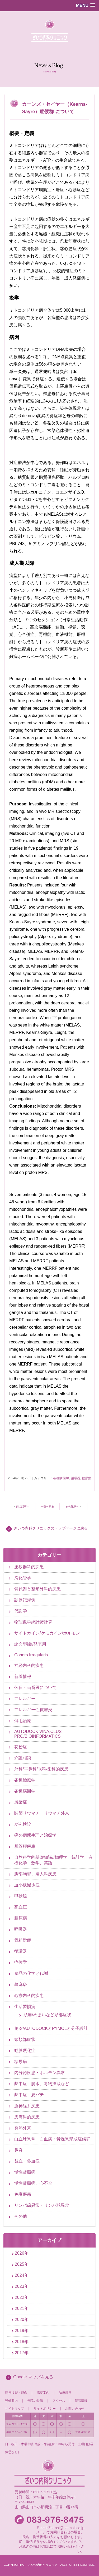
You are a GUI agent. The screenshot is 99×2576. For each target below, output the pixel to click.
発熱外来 (22, 2128)
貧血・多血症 (27, 2161)
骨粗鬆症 (22, 1940)
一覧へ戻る (47, 1506)
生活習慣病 (24, 2006)
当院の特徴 (36, 2401)
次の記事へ (72, 1506)
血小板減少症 (27, 1885)
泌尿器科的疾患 (29, 1566)
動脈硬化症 (24, 2050)
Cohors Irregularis (31, 1655)
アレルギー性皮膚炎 (33, 1709)
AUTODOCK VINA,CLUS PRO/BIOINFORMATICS (38, 1733)
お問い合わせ (74, 2408)
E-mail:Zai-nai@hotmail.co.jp (60, 2528)
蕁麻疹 (20, 1984)
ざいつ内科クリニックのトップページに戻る (51, 1528)
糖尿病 (86, 1478)
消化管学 (22, 1578)
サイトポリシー (45, 2408)
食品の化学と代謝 (31, 1973)
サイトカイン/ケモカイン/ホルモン (47, 1633)
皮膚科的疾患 (27, 2117)
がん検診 (22, 1824)
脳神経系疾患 (27, 2106)
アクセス (59, 2401)
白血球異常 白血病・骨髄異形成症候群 (52, 2139)
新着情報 (22, 1676)
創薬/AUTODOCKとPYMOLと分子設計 (51, 2028)
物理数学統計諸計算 (33, 1622)
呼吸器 (20, 1929)
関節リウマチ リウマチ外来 (41, 1813)
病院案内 (43, 2393)
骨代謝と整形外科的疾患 (37, 1589)
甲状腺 (20, 1896)
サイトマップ (14, 2408)
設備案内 (11, 2401)
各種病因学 (61, 1478)
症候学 (20, 1962)
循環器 (75, 1478)
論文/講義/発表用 (30, 1644)
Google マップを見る (33, 2377)
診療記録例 (24, 1600)
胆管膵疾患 (24, 1846)
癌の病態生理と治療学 (35, 1835)
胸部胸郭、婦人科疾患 (35, 1874)
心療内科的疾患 (29, 1995)
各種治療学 (24, 1780)
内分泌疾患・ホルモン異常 (39, 2072)
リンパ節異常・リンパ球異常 (41, 2205)
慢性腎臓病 (24, 2172)
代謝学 (20, 1611)
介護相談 (22, 1758)
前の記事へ (22, 1506)
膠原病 (20, 1918)
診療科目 (65, 2393)
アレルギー (24, 1698)
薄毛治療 (22, 1720)
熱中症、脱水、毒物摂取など (41, 2083)
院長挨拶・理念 (16, 2393)
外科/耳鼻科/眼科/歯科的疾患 (41, 1769)
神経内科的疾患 (29, 1665)
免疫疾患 (22, 2194)
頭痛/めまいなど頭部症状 (47, 2014)
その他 (20, 2216)
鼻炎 (18, 2150)
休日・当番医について (35, 1687)
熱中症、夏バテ (29, 2094)
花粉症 (20, 1747)
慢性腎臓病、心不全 (33, 2183)
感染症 (20, 1802)
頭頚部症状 (24, 2039)
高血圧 (20, 1907)
